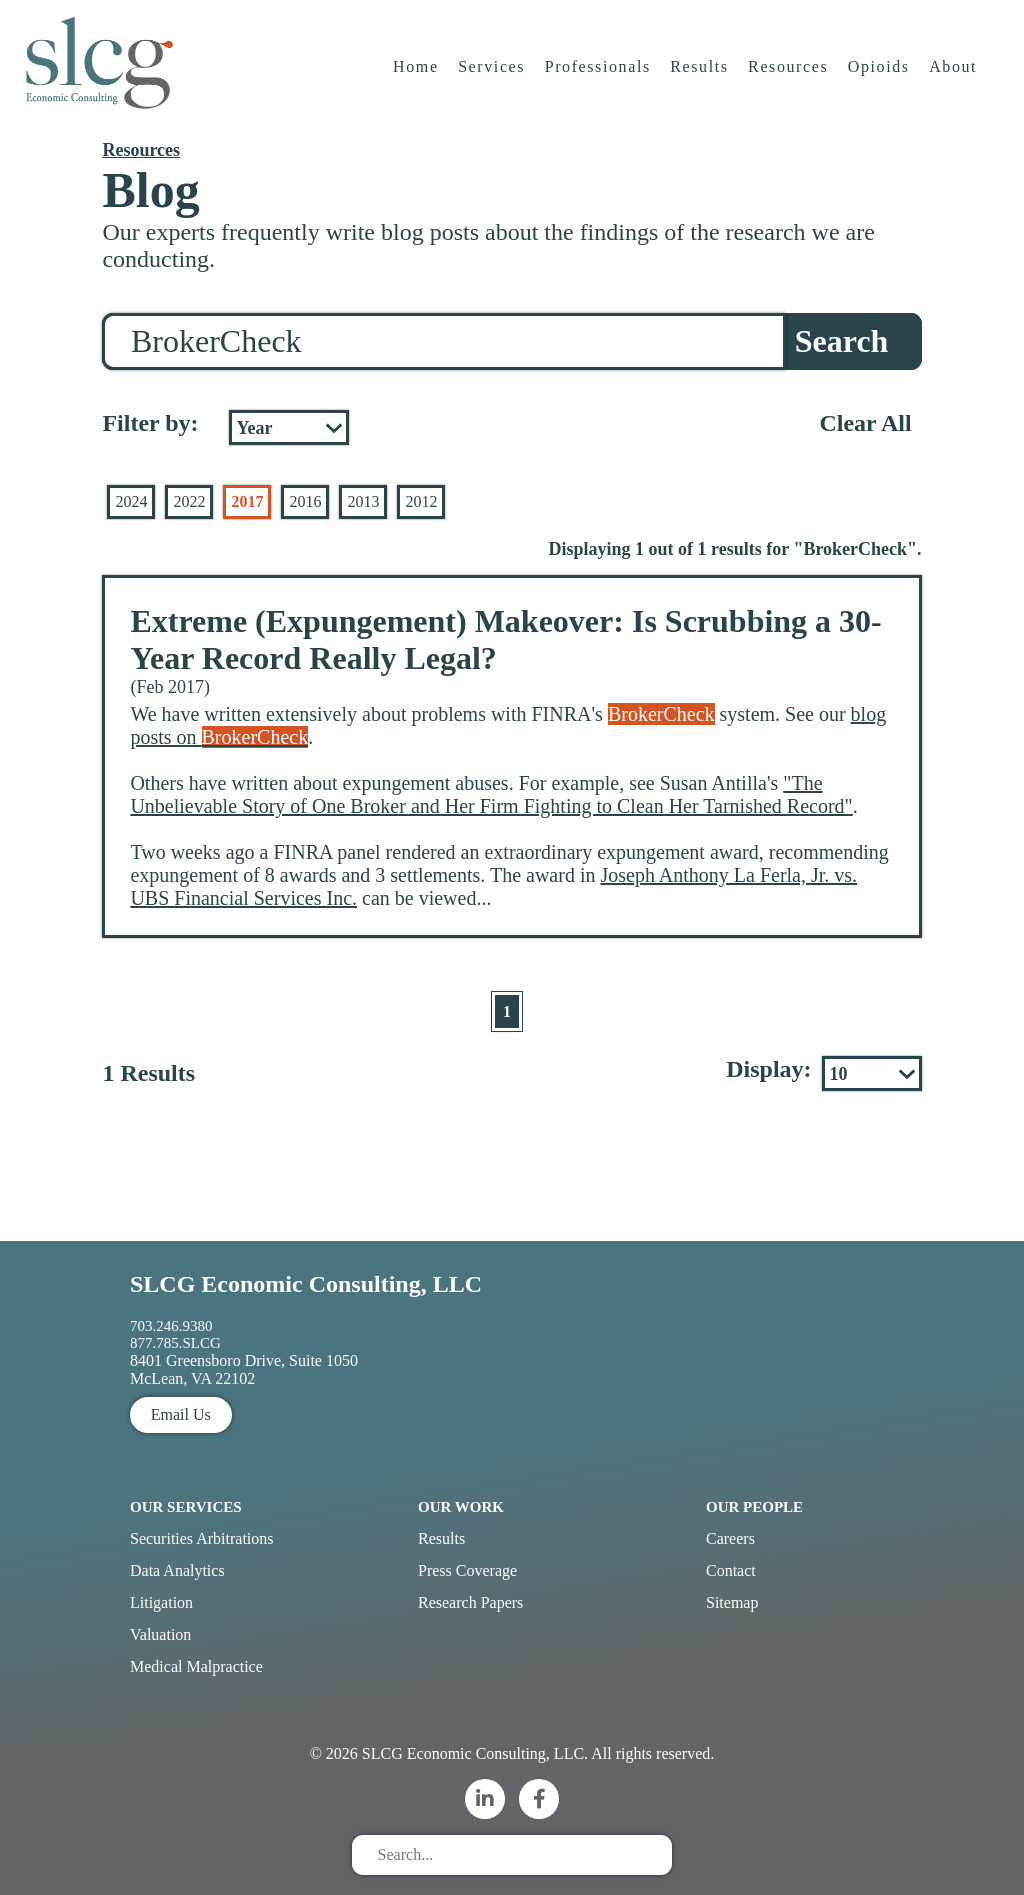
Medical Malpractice (196, 1666)
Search (842, 341)
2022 (189, 501)
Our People (754, 1507)
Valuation (160, 1634)
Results (701, 74)
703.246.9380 (171, 1326)
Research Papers (470, 1602)
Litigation (161, 1602)
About (955, 74)
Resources (789, 74)
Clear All (865, 423)
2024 (131, 501)
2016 (305, 501)
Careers (730, 1538)
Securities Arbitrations (202, 1538)
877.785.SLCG (175, 1343)
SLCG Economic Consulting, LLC (306, 1284)
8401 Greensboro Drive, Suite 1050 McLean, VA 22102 (244, 1369)
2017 (247, 501)
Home (417, 74)
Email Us (181, 1414)
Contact (731, 1570)
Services (492, 74)
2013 (363, 501)
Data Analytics (177, 1570)
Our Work (461, 1507)
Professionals (599, 74)
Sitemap (732, 1602)
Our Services (186, 1507)
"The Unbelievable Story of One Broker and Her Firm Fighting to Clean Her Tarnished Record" (491, 794)
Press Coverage (467, 1570)
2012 (421, 501)
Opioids (880, 74)
